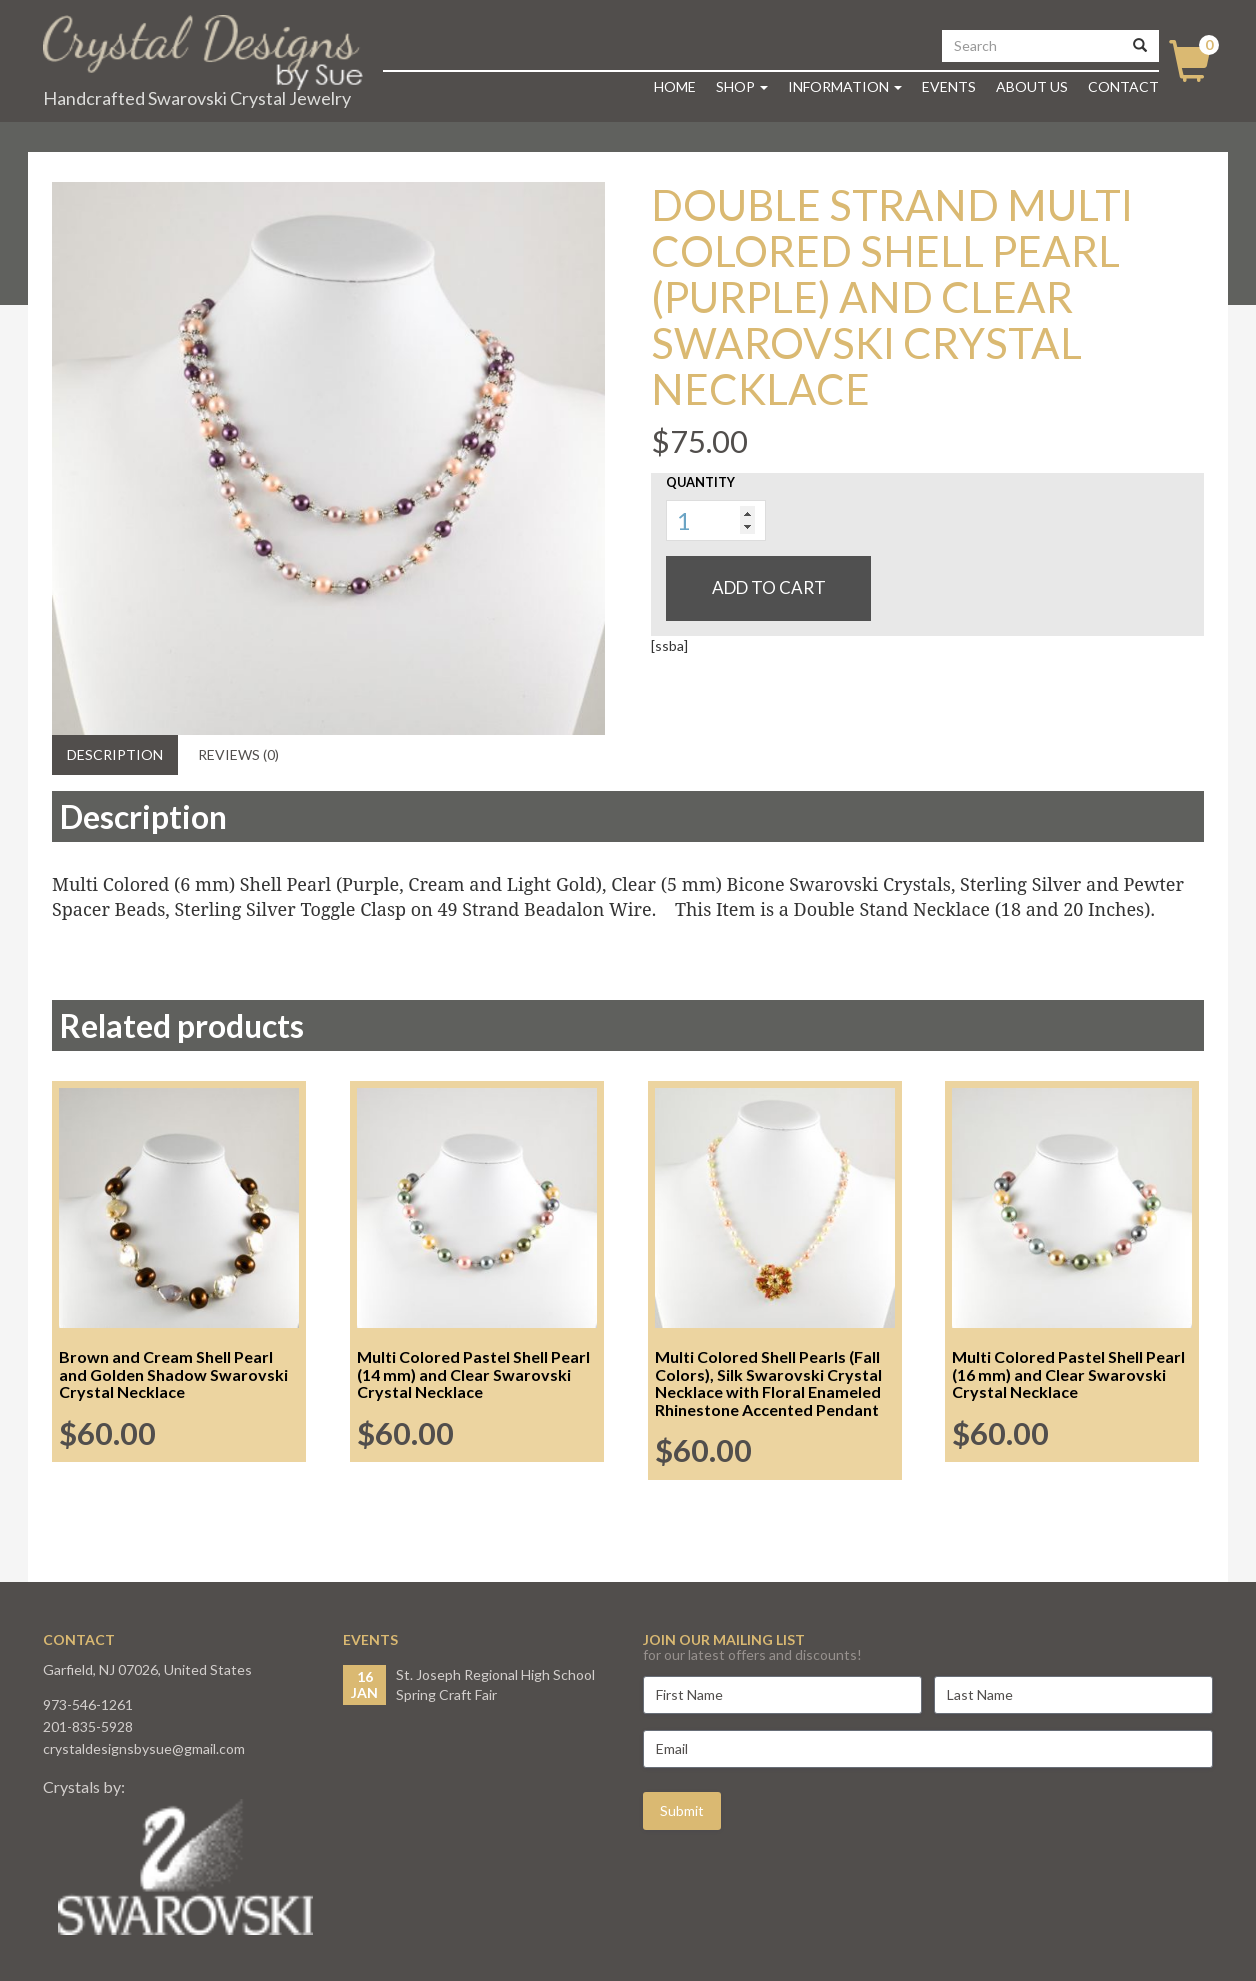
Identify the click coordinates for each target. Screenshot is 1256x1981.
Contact (1123, 86)
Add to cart (769, 587)
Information (845, 86)
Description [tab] (115, 754)
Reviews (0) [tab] (238, 754)
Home (675, 86)
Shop (742, 86)
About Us (1032, 86)
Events (949, 86)
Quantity (700, 482)
